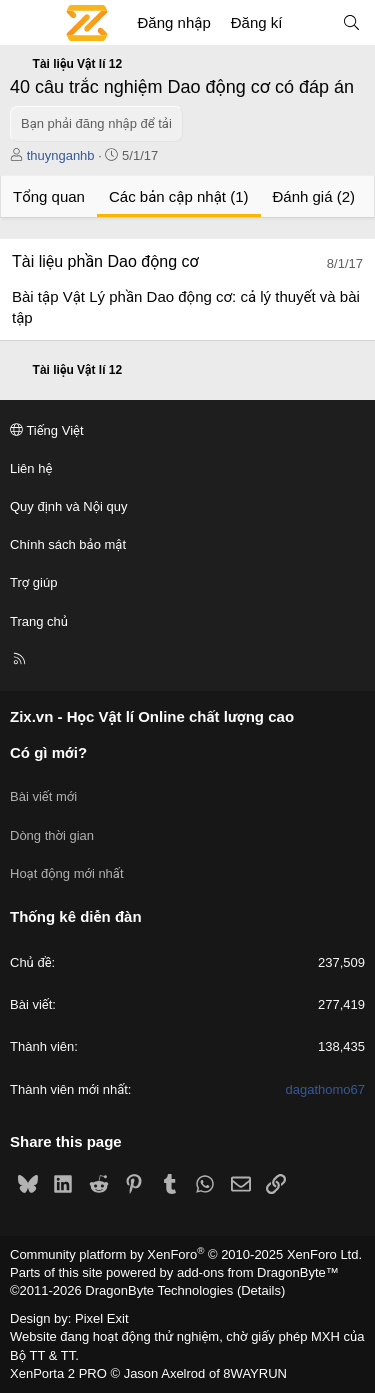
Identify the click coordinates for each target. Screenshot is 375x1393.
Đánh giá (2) (314, 196)
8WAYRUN (255, 1373)
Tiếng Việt (47, 430)
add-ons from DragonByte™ (258, 1272)
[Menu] (26, 23)
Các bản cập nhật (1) (179, 196)
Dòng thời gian (52, 835)
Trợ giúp (33, 582)
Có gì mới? (48, 752)
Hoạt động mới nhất (67, 873)
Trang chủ (39, 621)
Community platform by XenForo (186, 1254)
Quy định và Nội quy (69, 506)
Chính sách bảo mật (68, 544)
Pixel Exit (101, 1318)
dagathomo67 (325, 1089)
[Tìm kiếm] (351, 22)
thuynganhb (61, 155)
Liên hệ (31, 468)
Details (261, 1290)
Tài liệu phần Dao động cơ (105, 261)
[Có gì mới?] (311, 22)
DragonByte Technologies (159, 1290)
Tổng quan (49, 196)
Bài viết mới (43, 796)
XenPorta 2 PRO (58, 1373)
